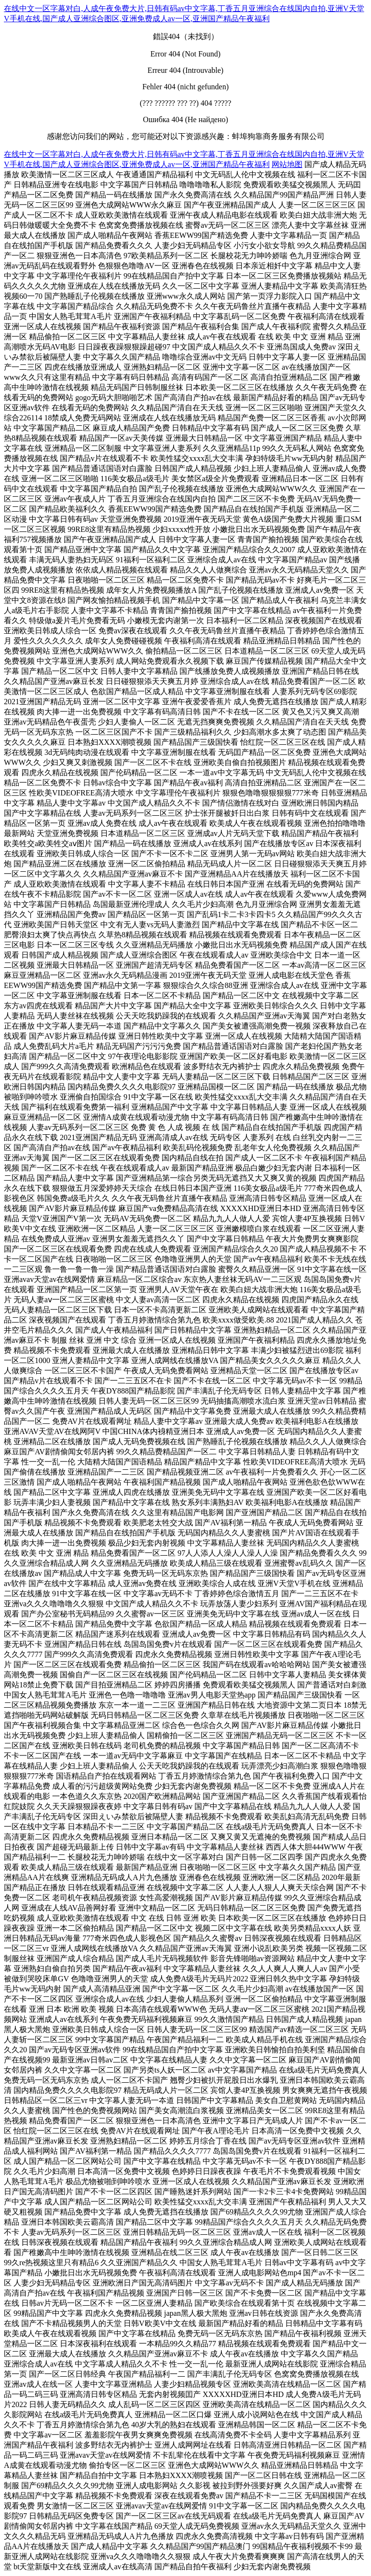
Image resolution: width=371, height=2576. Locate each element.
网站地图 (287, 164)
